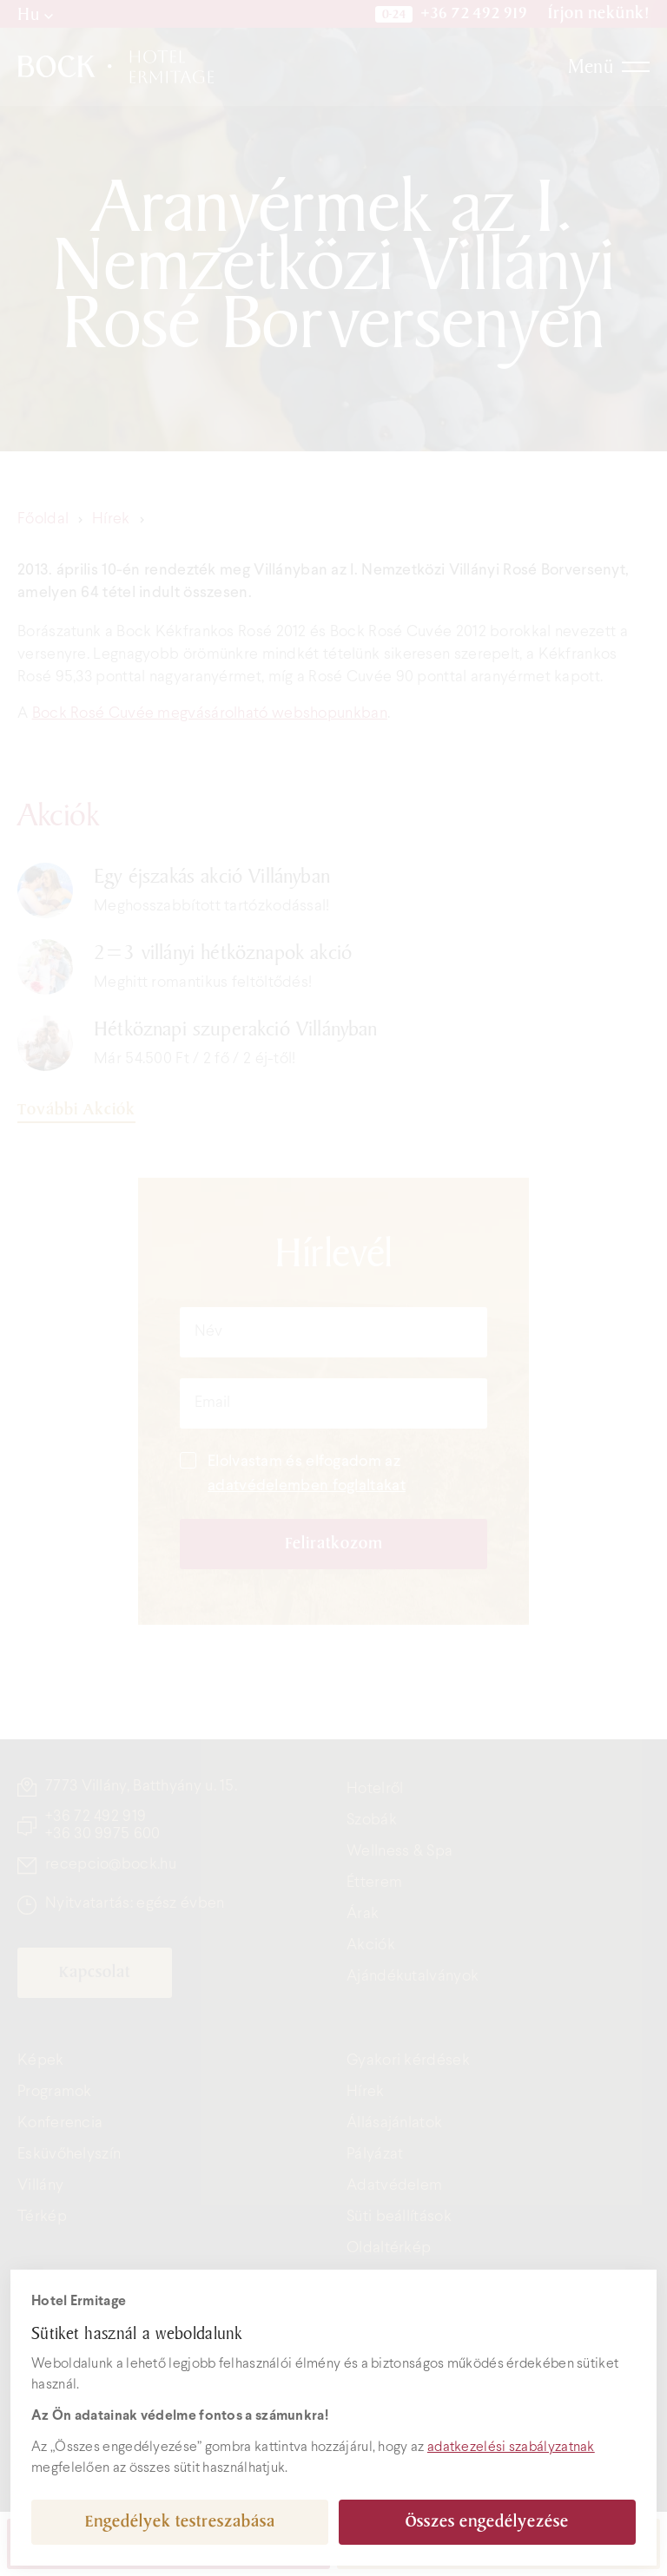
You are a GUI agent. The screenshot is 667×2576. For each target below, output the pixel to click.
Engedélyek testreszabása (180, 2522)
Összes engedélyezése (487, 2522)
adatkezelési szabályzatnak (511, 2447)
